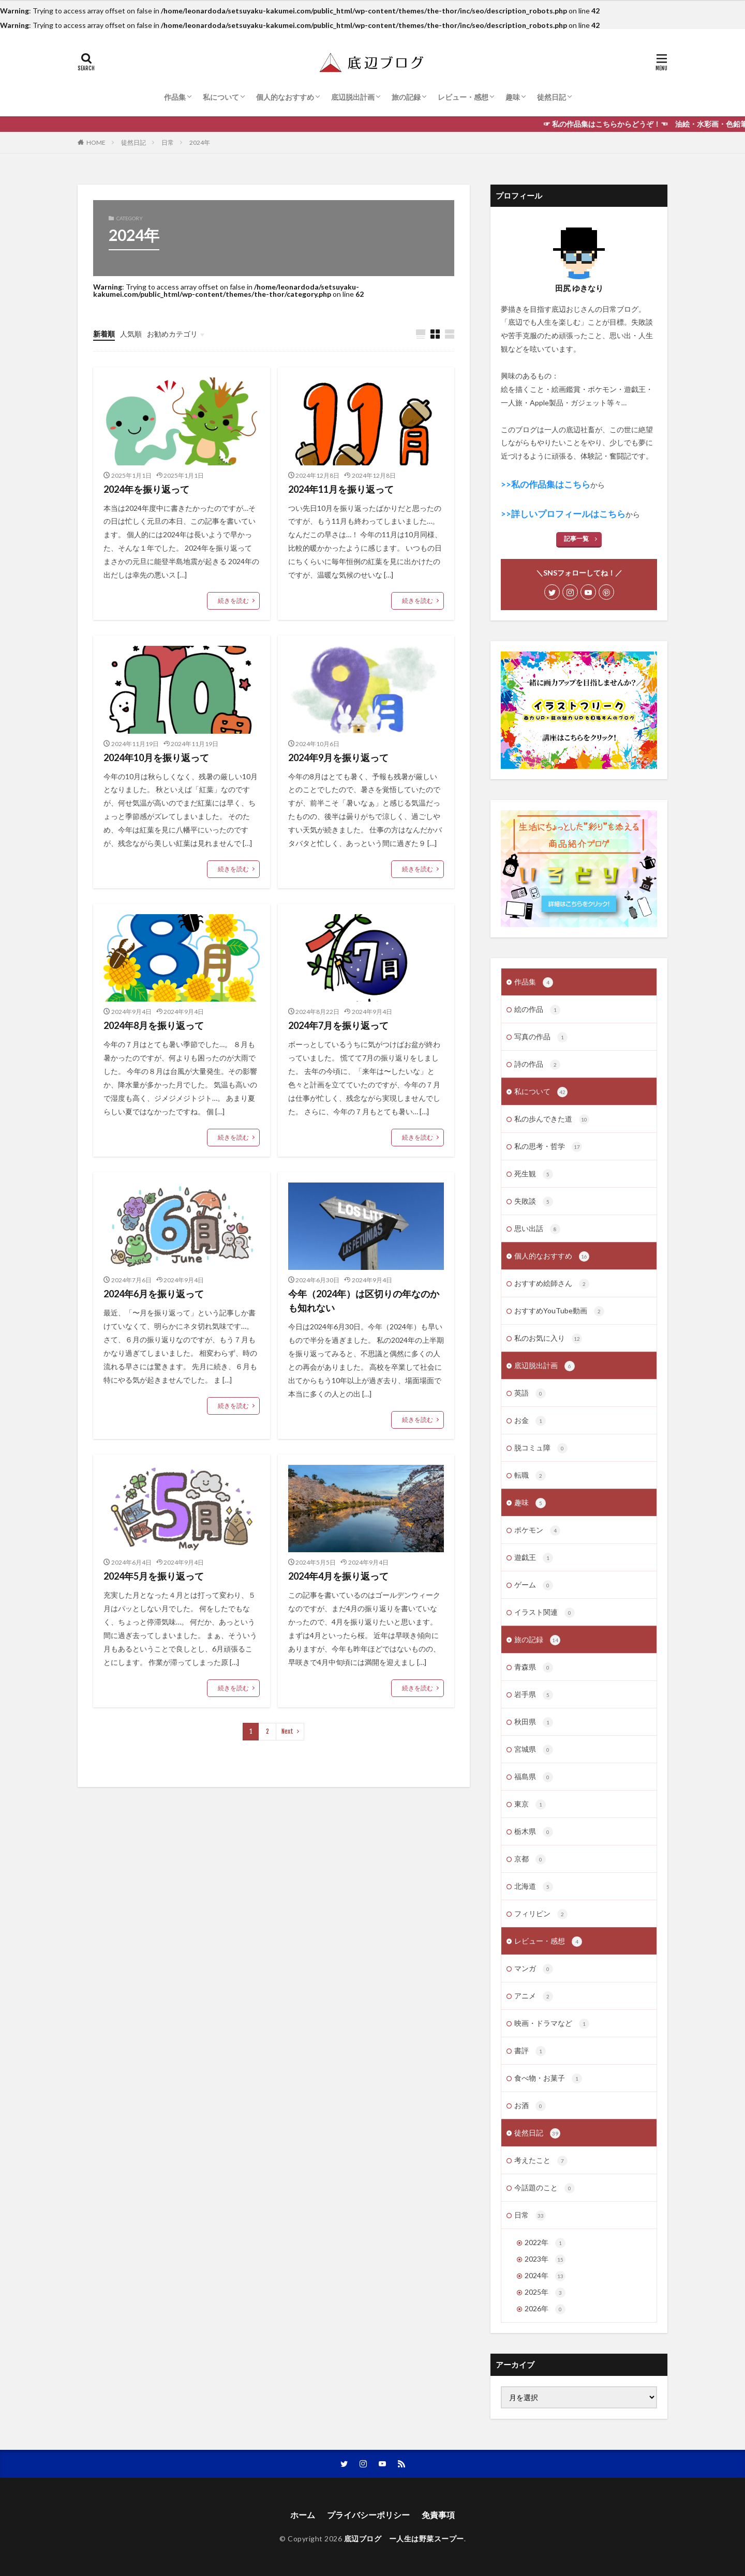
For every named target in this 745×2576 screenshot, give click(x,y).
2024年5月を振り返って (153, 1576)
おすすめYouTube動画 (559, 1311)
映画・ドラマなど (551, 2024)
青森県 (533, 1667)
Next (287, 1731)
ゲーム (533, 1585)
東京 (530, 1804)
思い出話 (537, 1229)
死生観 (533, 1174)
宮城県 (533, 1750)
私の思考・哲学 (548, 1147)
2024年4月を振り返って (338, 1576)
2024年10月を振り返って (156, 757)
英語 (530, 1393)
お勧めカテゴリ (172, 333)
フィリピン (541, 1914)
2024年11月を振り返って (341, 489)
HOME (96, 142)
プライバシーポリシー (368, 2515)
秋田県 (533, 1722)
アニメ (533, 1996)
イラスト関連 (544, 1613)
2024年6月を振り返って (153, 1293)
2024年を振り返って (146, 489)
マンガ (533, 1969)
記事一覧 (576, 538)
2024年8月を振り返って (153, 1025)
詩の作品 (537, 1064)
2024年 (199, 142)
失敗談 (533, 1201)
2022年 (545, 2243)
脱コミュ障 (541, 1448)
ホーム (302, 2515)
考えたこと (541, 2161)
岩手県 (533, 1695)
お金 (530, 1421)
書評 (530, 2051)
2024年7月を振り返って (338, 1025)
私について (221, 97)
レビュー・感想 (463, 97)
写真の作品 (541, 1037)
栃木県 (533, 1832)
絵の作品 (537, 1010)
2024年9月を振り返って (338, 757)
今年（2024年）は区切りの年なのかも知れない (363, 1300)
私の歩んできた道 (551, 1119)
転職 (530, 1476)
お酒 (530, 2106)
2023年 (545, 2259)
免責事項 (438, 2515)
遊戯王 (533, 1558)
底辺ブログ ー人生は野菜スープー (404, 2538)
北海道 (533, 1887)
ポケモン (537, 1530)
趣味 (512, 97)
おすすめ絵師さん (551, 1284)
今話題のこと (544, 2188)
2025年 (545, 2292)
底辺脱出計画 (353, 97)
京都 (530, 1859)
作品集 (175, 97)
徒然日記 (551, 97)
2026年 (545, 2309)
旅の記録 (406, 97)
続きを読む (233, 600)
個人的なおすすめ (285, 97)
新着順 (104, 333)
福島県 (533, 1777)
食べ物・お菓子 (548, 2078)
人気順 (131, 333)
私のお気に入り (548, 1339)
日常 (167, 142)
